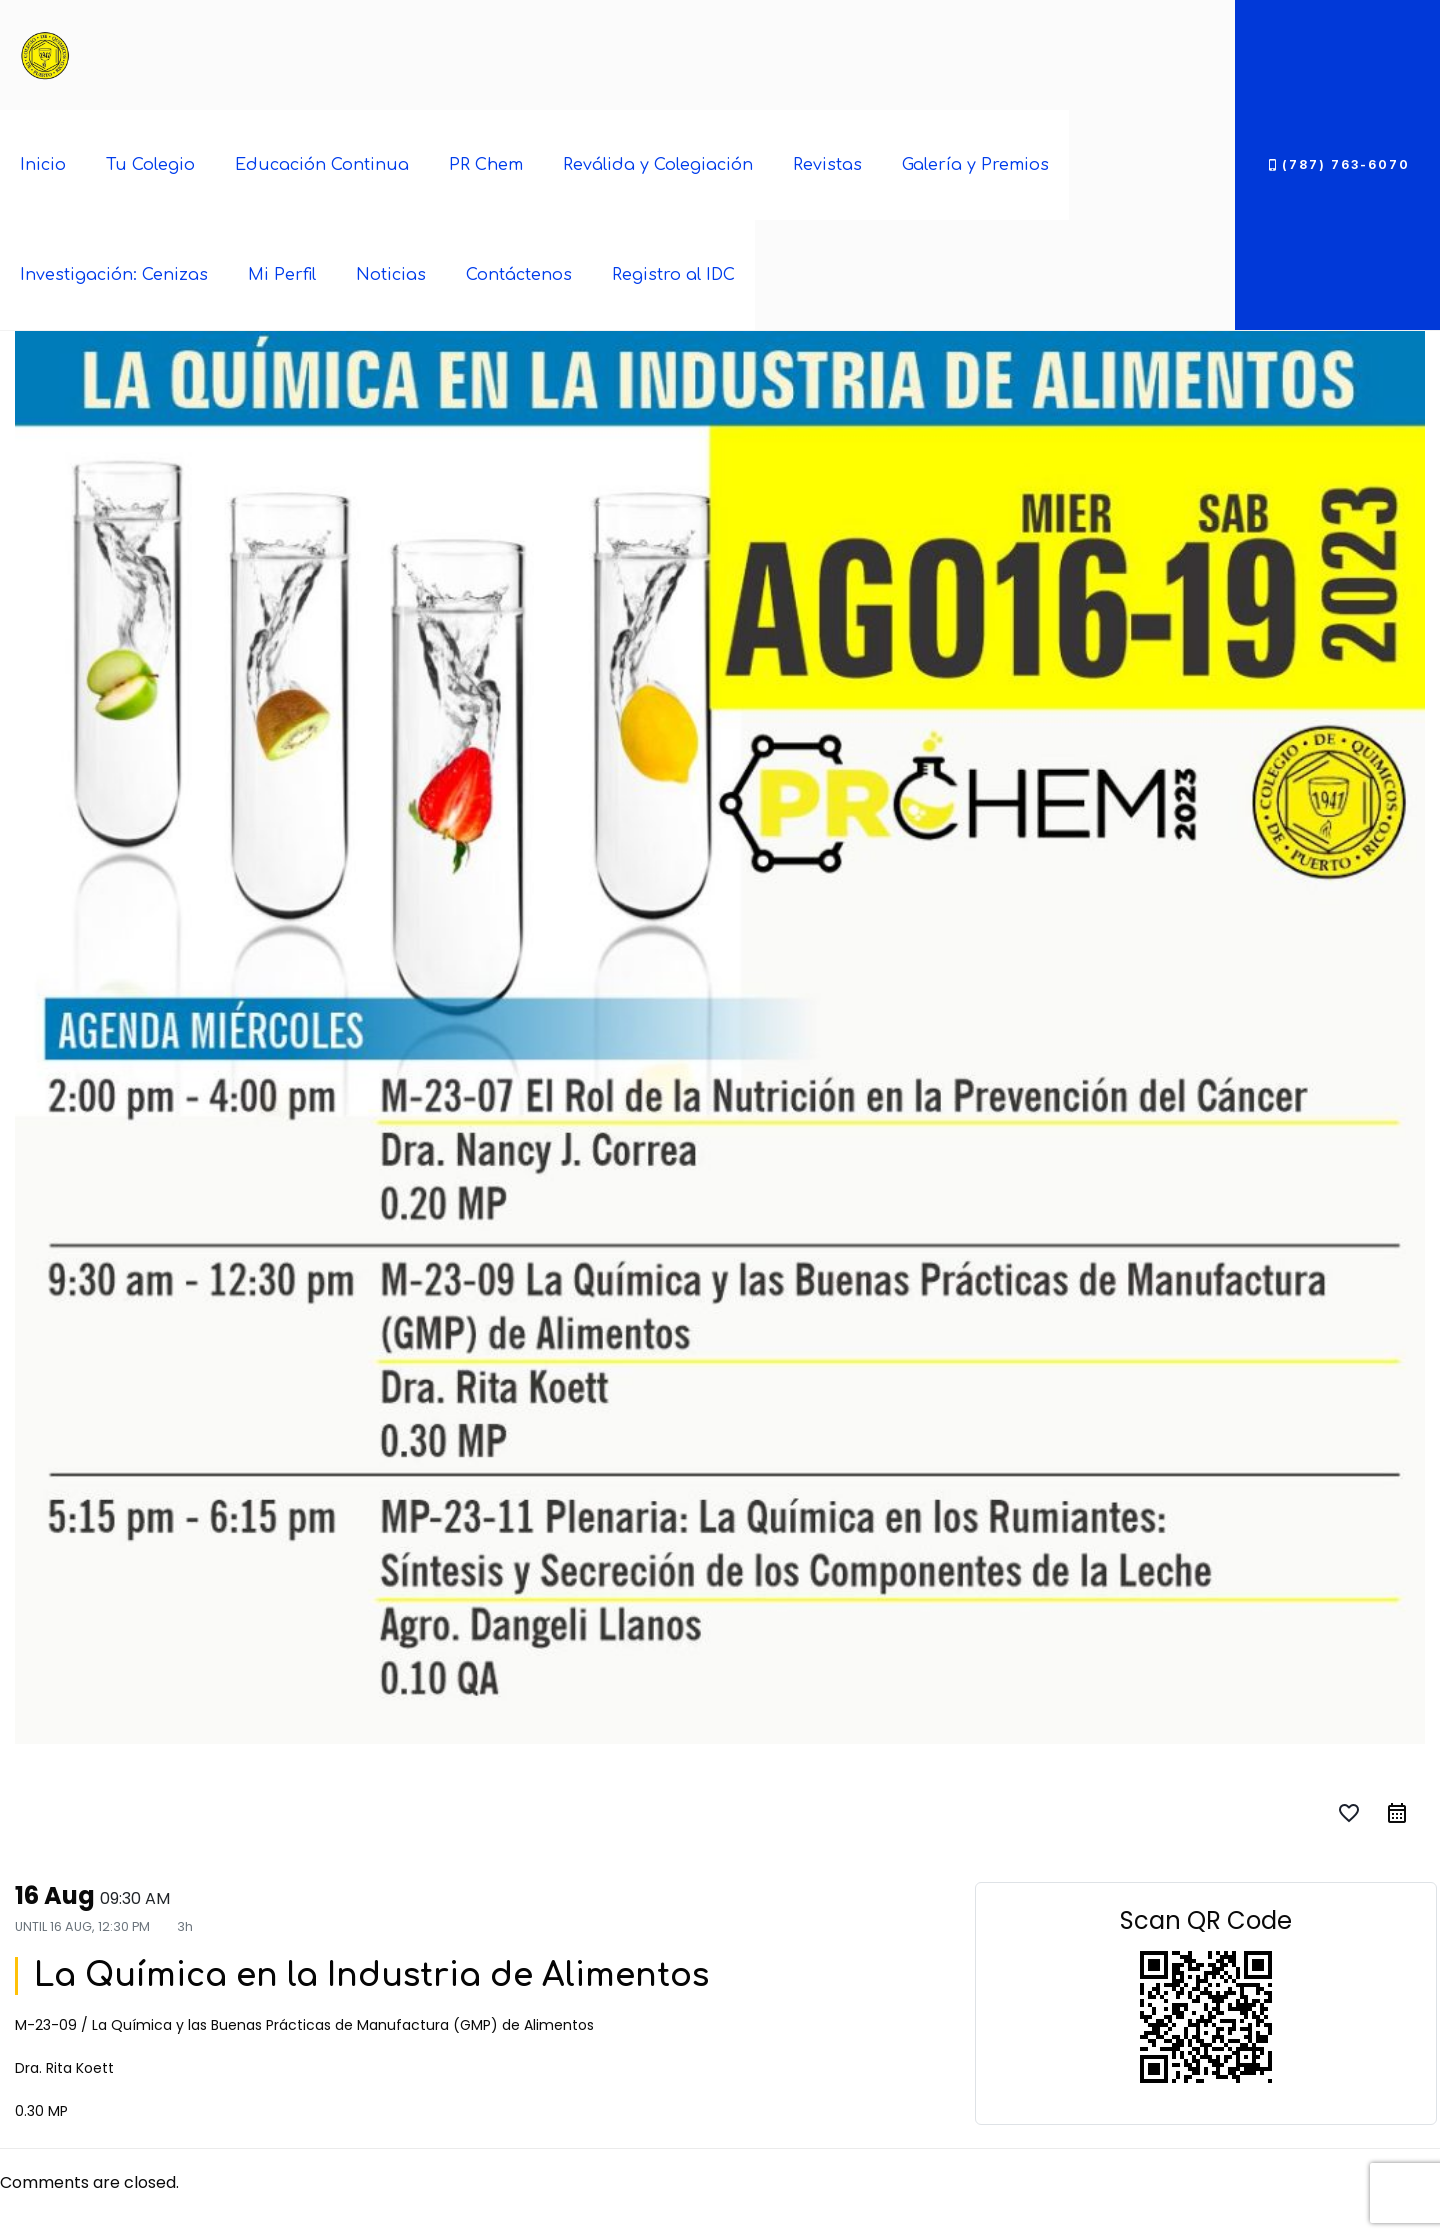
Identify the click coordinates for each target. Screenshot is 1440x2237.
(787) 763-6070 (1337, 164)
